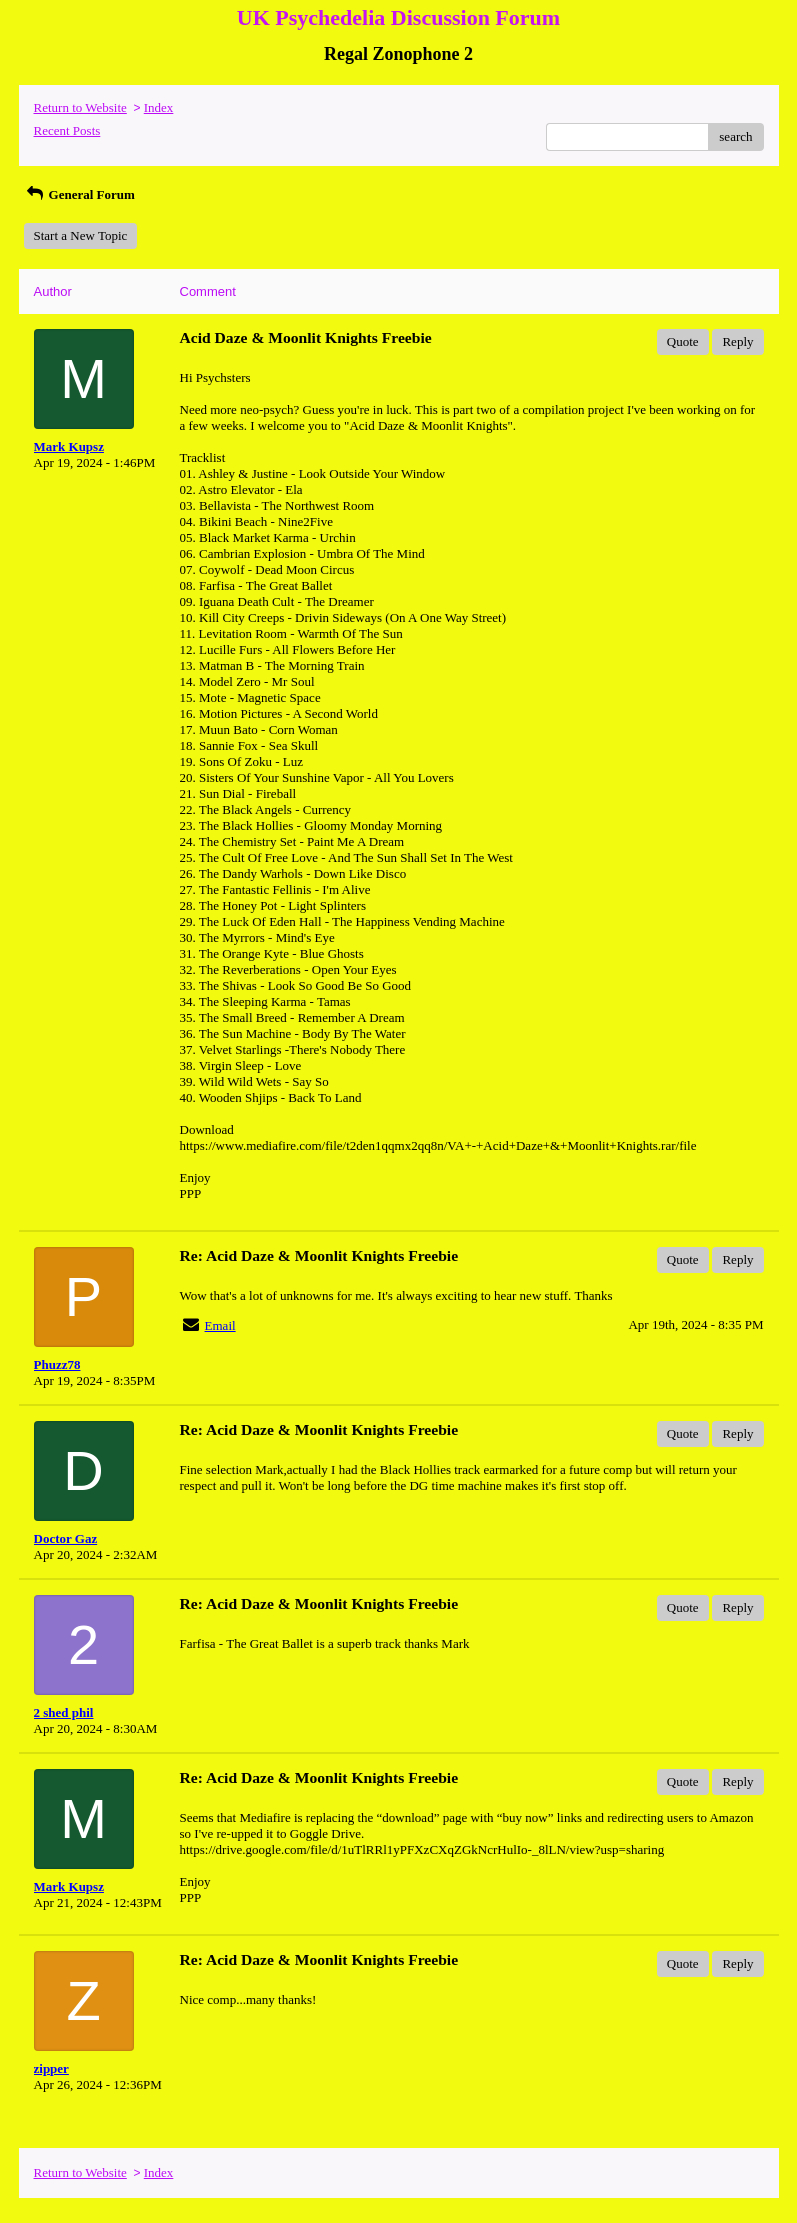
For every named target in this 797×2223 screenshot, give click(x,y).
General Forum (79, 194)
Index (159, 107)
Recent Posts (67, 130)
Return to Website (80, 107)
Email (220, 1325)
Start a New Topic (81, 235)
